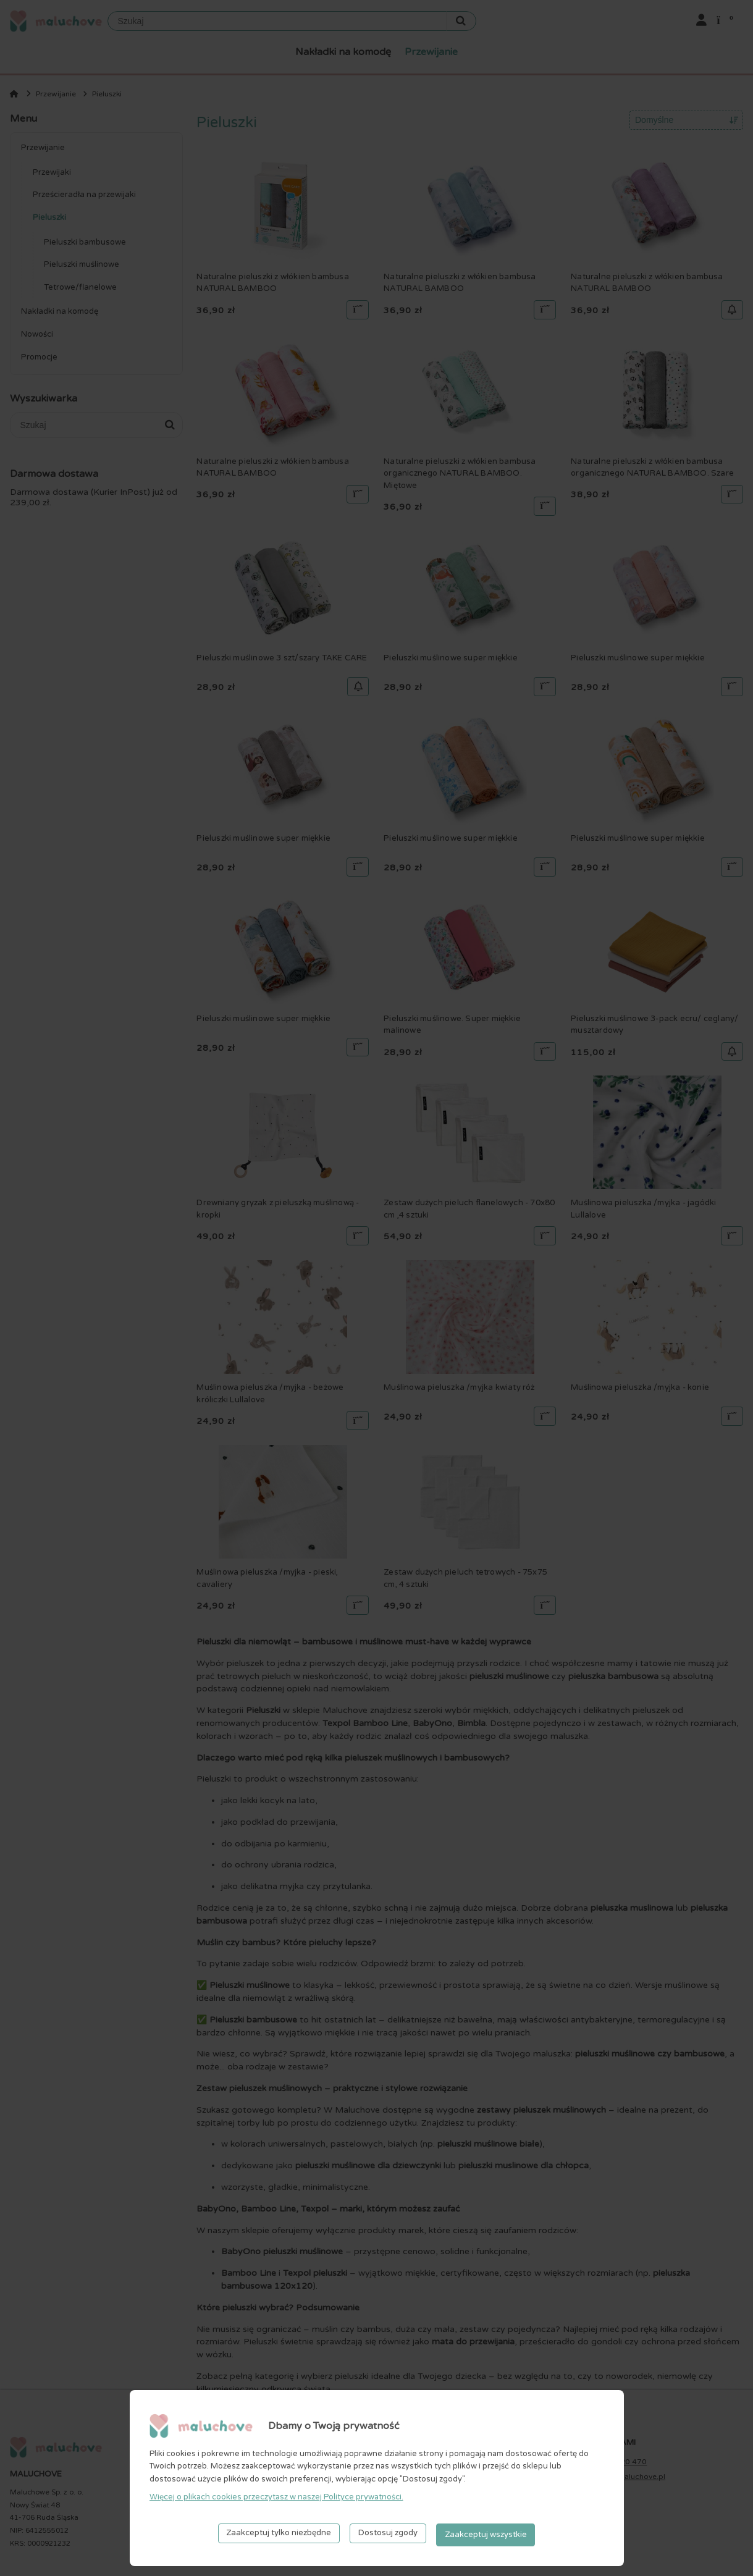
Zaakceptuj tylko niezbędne (278, 2536)
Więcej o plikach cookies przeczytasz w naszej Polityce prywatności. (276, 2500)
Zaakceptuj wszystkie (486, 2536)
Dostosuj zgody (388, 2536)
